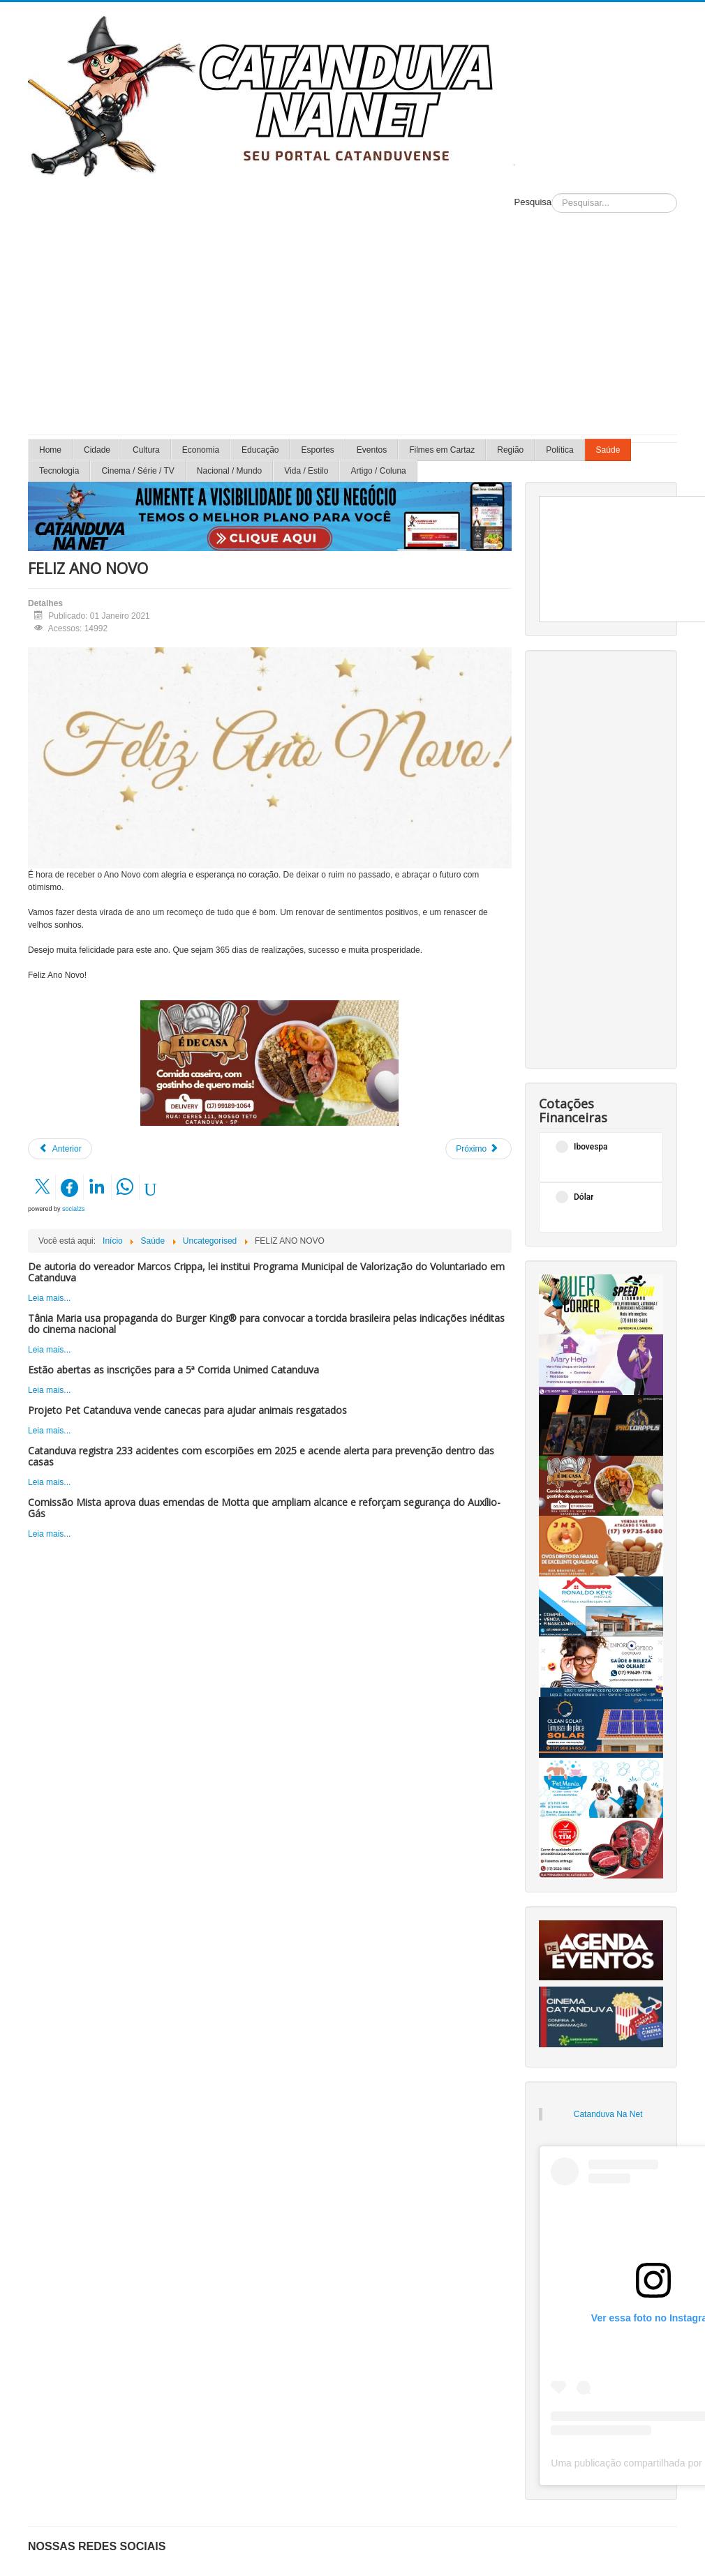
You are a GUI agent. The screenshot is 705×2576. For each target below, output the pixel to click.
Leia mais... (49, 1298)
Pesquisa (532, 202)
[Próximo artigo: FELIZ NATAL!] (478, 1148)
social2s (73, 1208)
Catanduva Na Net (608, 2114)
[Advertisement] (353, 330)
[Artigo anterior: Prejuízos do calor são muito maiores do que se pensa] (60, 1148)
